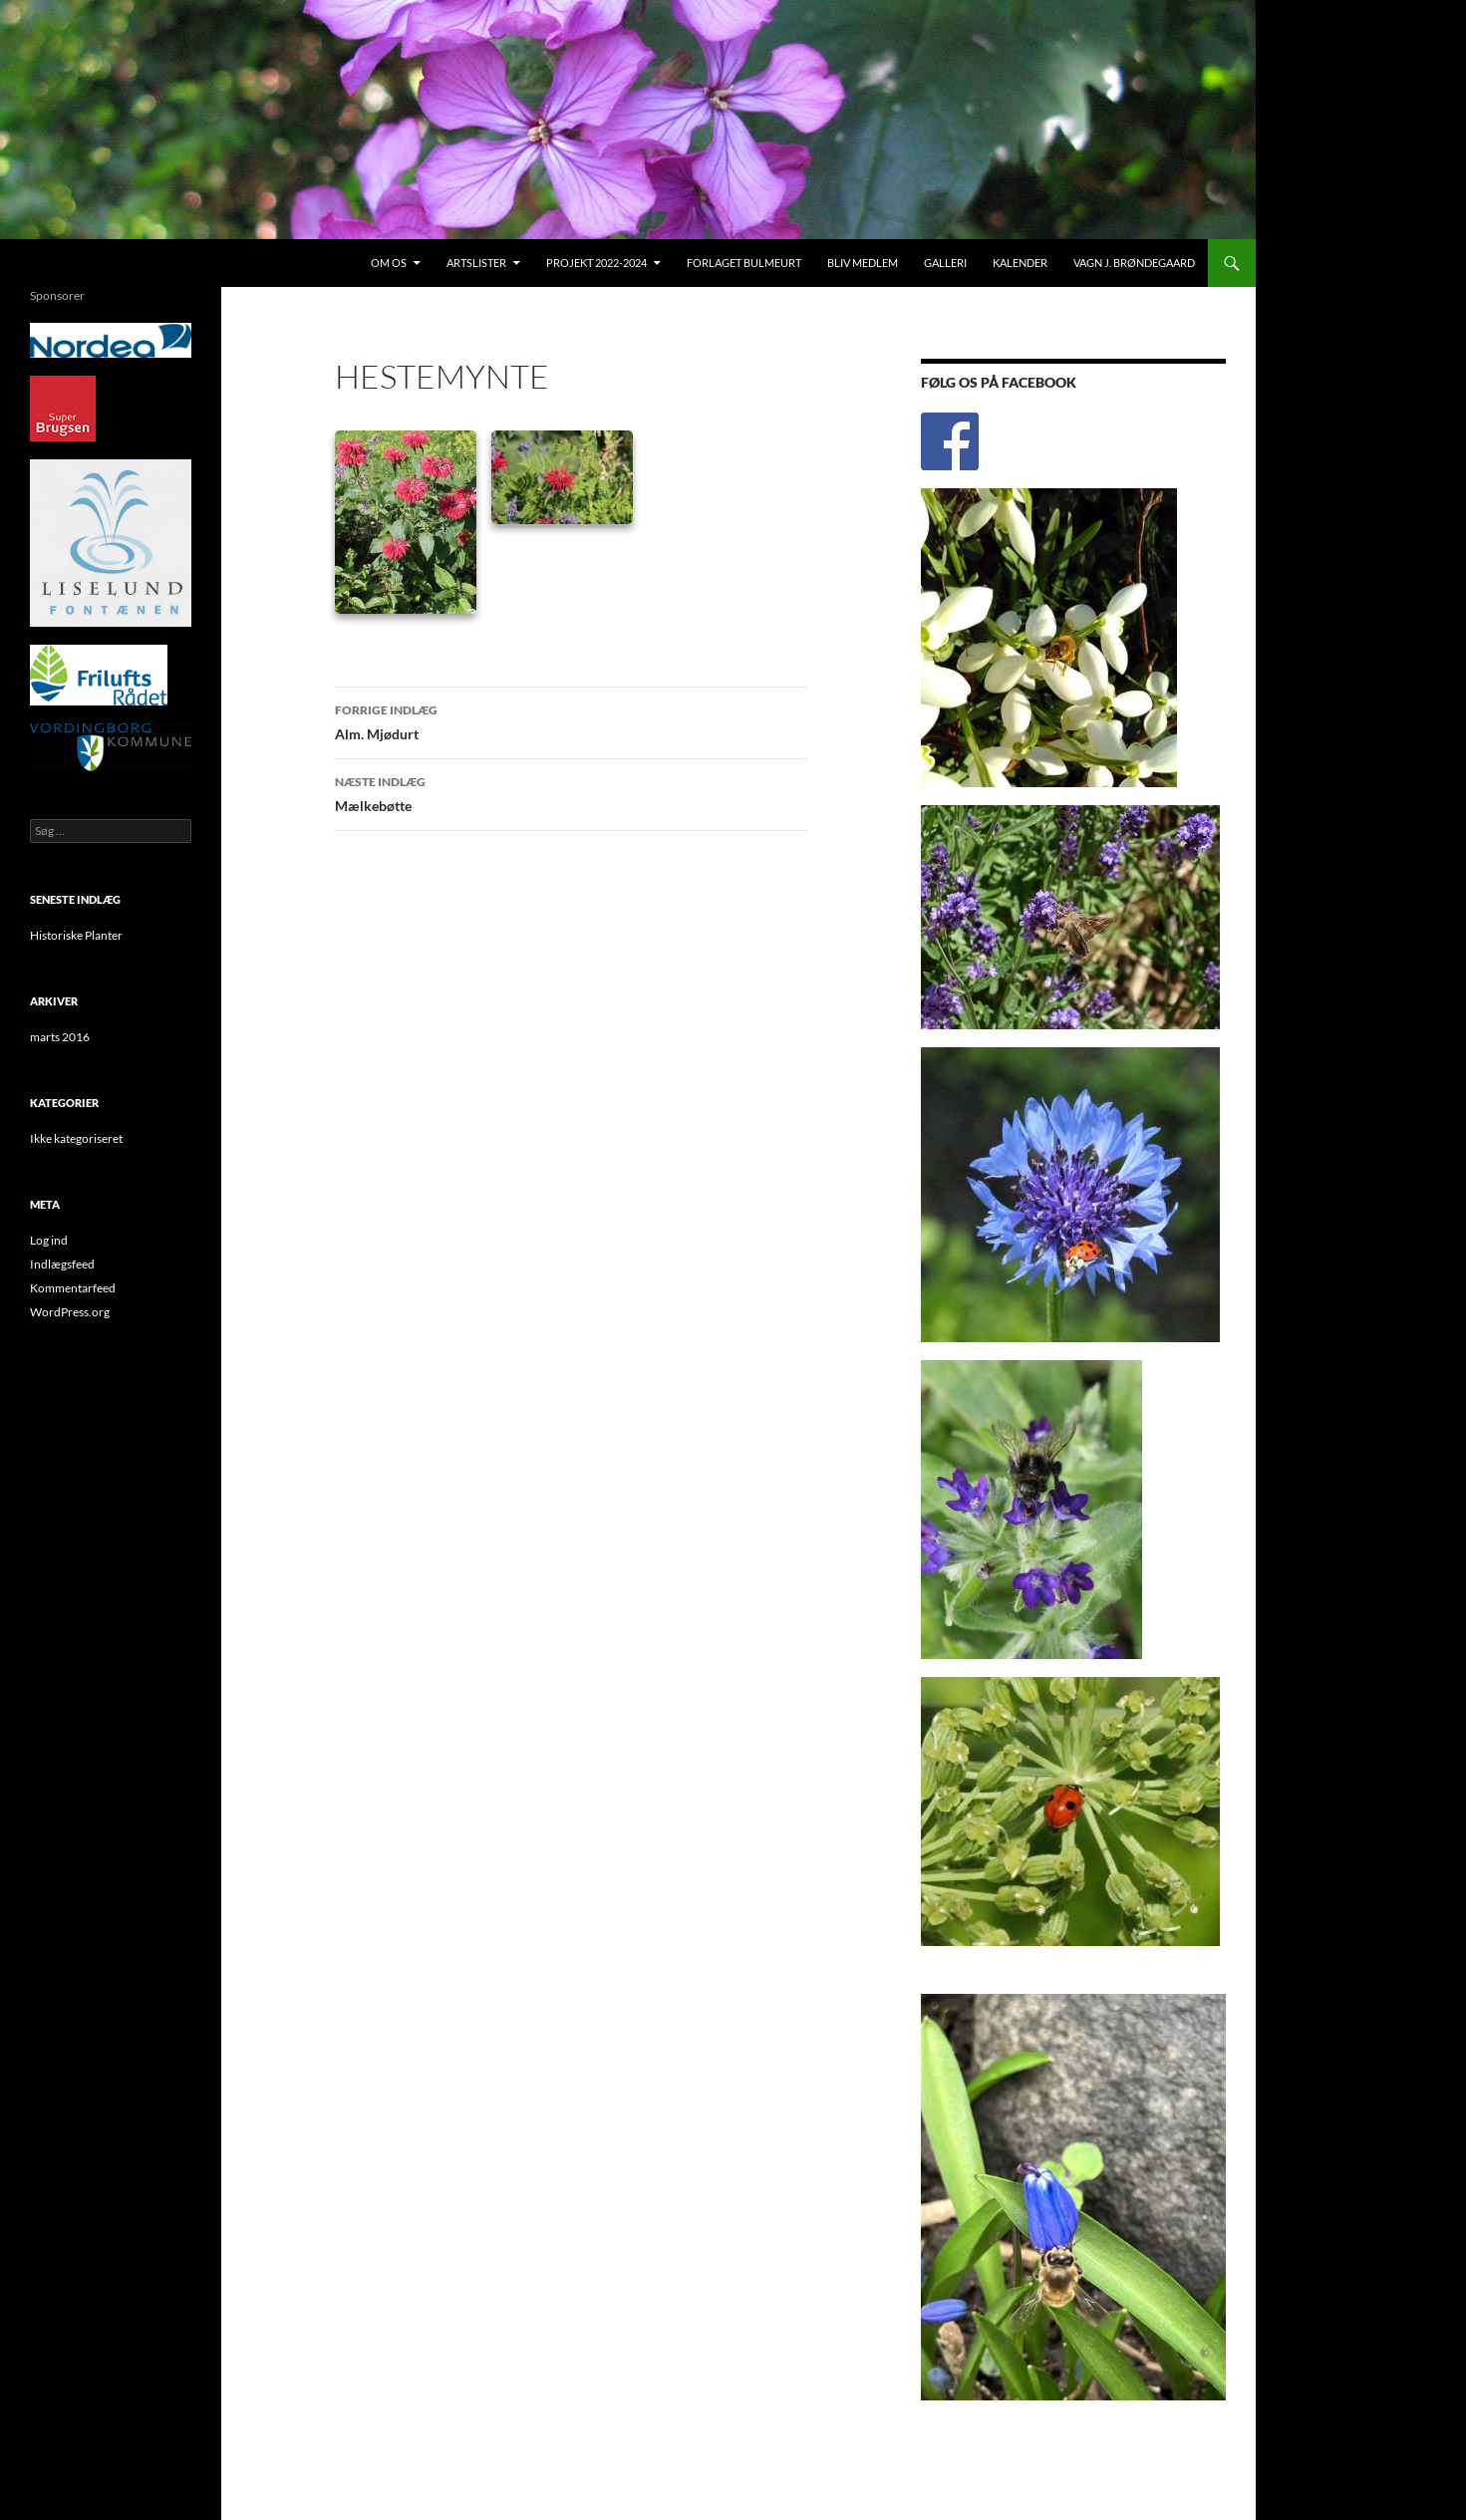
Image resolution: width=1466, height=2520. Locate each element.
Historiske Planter (76, 935)
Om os (389, 262)
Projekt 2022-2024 (596, 262)
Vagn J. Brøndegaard (1134, 262)
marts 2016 (60, 1036)
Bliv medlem (862, 262)
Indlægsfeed (62, 1264)
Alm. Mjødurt (571, 720)
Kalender (1020, 262)
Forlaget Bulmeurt (744, 262)
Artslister (476, 262)
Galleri (945, 262)
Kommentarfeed (73, 1287)
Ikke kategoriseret (76, 1138)
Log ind (49, 1240)
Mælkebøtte (571, 792)
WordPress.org (70, 1311)
